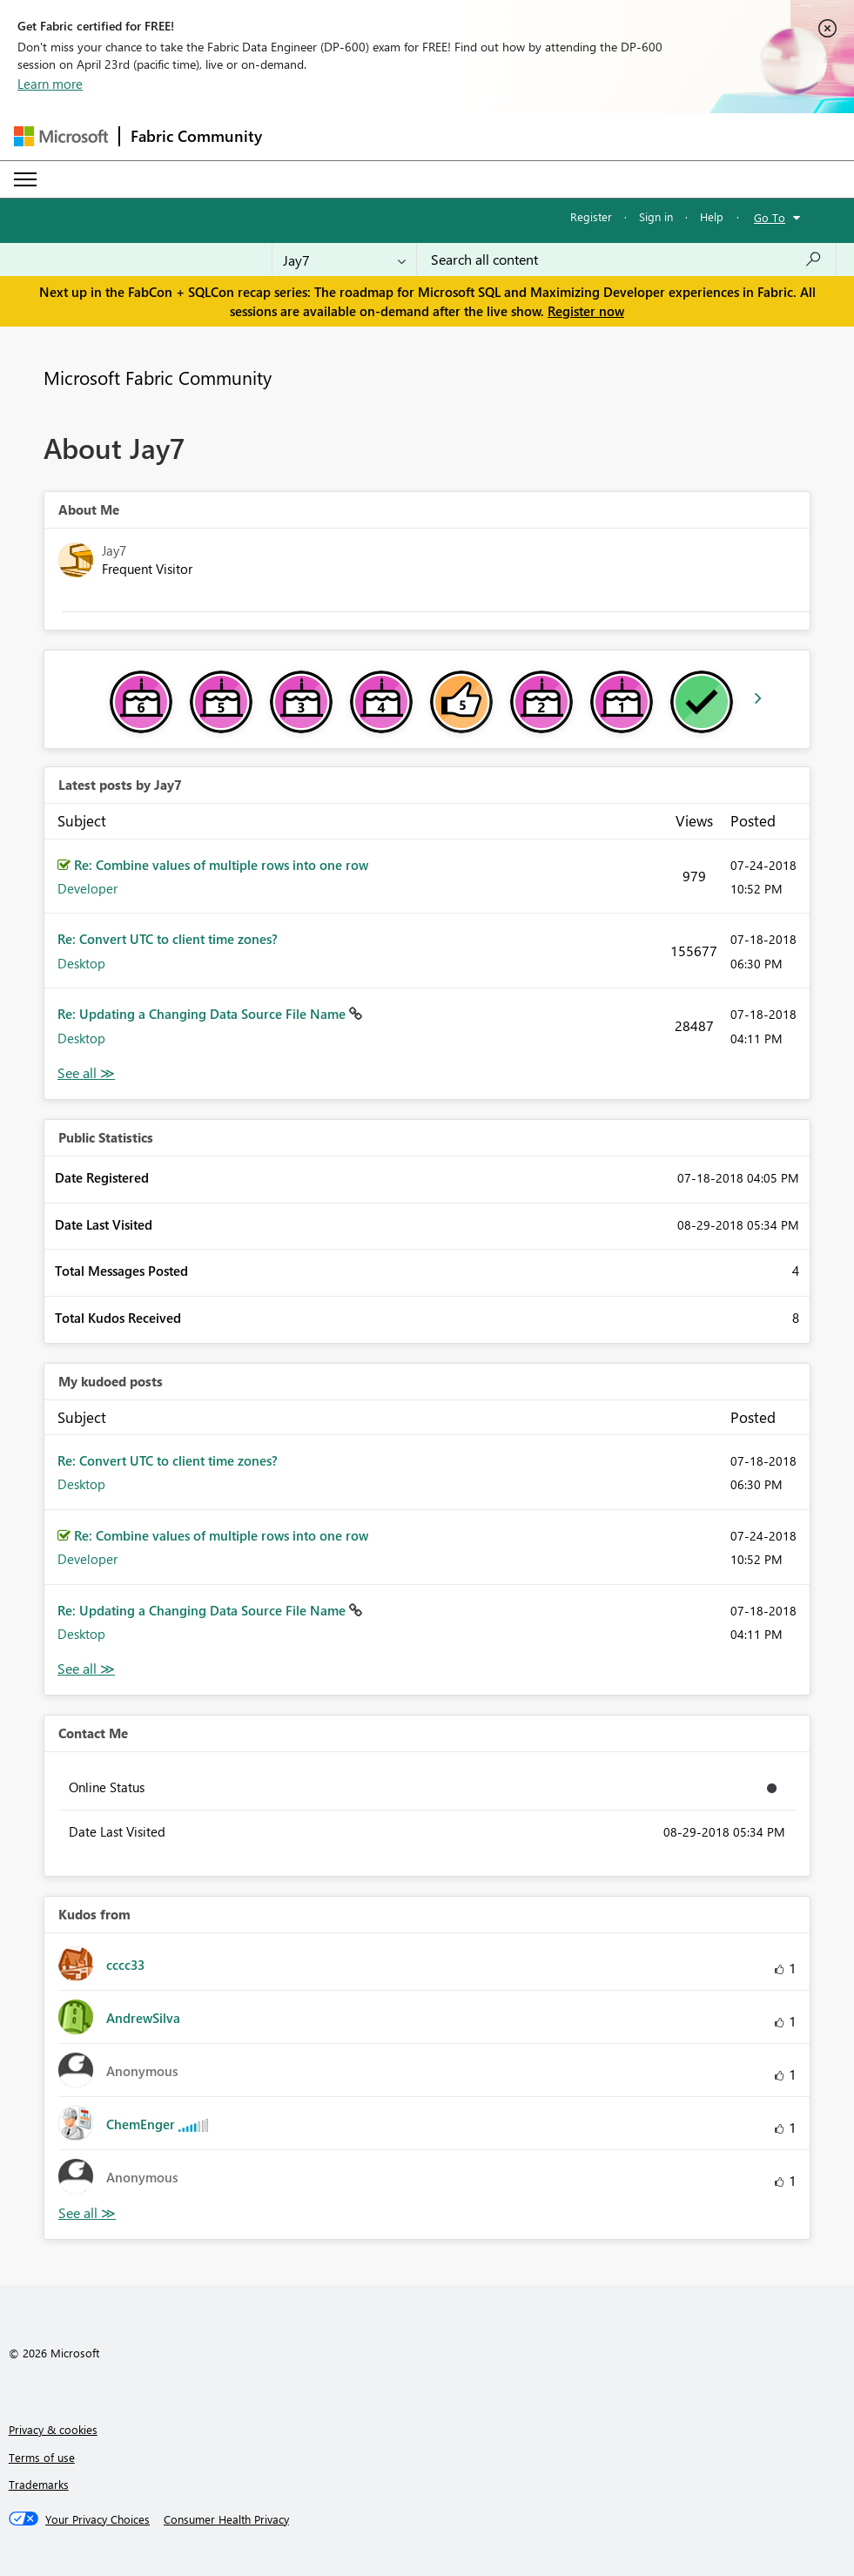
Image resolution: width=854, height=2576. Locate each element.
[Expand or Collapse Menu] (25, 179)
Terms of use (42, 2457)
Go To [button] (769, 217)
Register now (586, 311)
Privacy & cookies (53, 2429)
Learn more (50, 83)
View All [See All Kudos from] (87, 2213)
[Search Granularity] (344, 259)
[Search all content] (626, 259)
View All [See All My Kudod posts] (86, 1669)
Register (591, 216)
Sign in (656, 216)
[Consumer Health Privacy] (226, 2519)
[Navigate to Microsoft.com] (61, 136)
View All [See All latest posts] (86, 1073)
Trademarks (39, 2484)
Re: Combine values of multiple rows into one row (221, 864)
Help (711, 216)
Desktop (81, 963)
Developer (87, 888)
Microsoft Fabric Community (158, 377)
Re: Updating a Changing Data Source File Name (203, 1013)
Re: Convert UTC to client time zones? (167, 938)
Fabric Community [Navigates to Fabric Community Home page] (196, 135)
